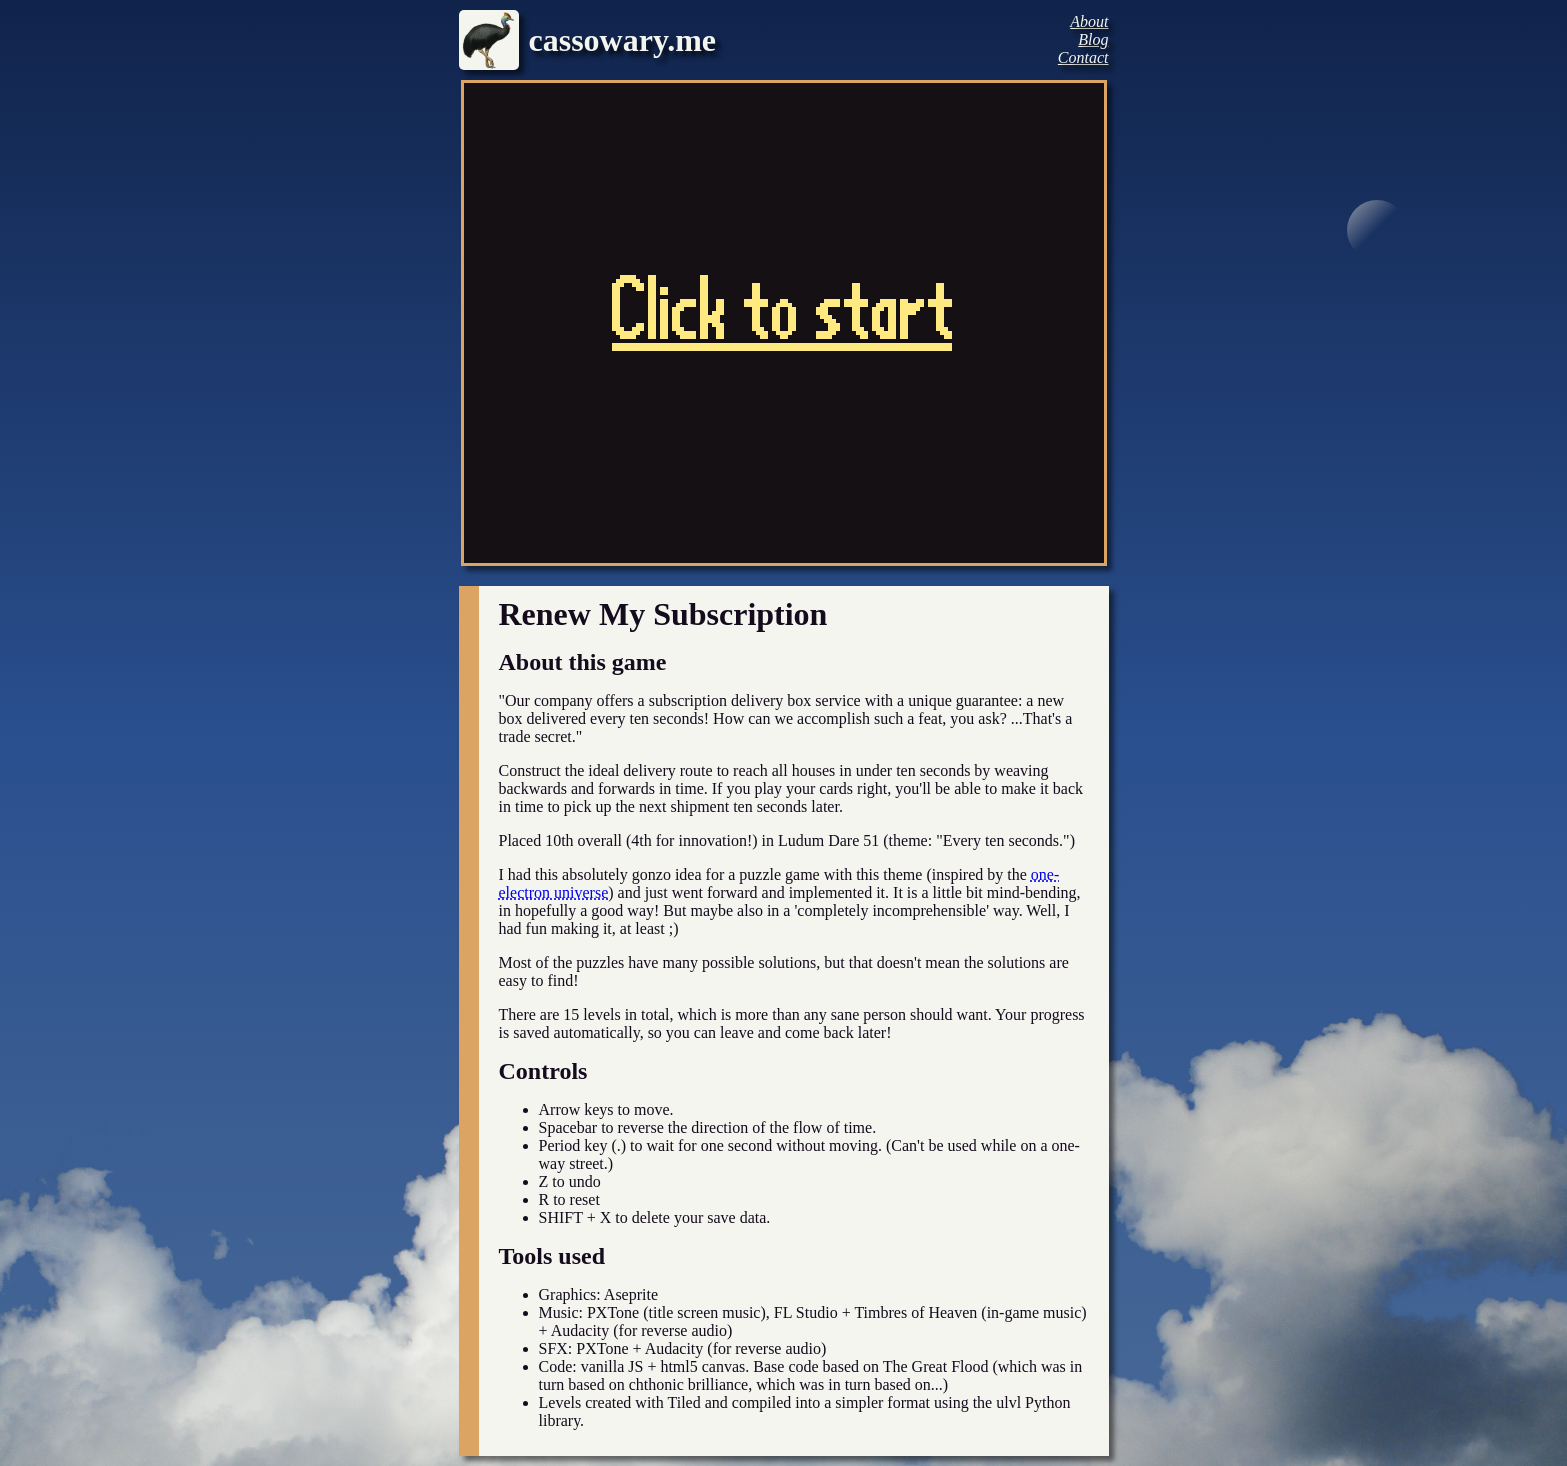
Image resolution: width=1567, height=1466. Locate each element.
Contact (1083, 57)
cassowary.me (623, 40)
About (1089, 21)
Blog (1093, 39)
